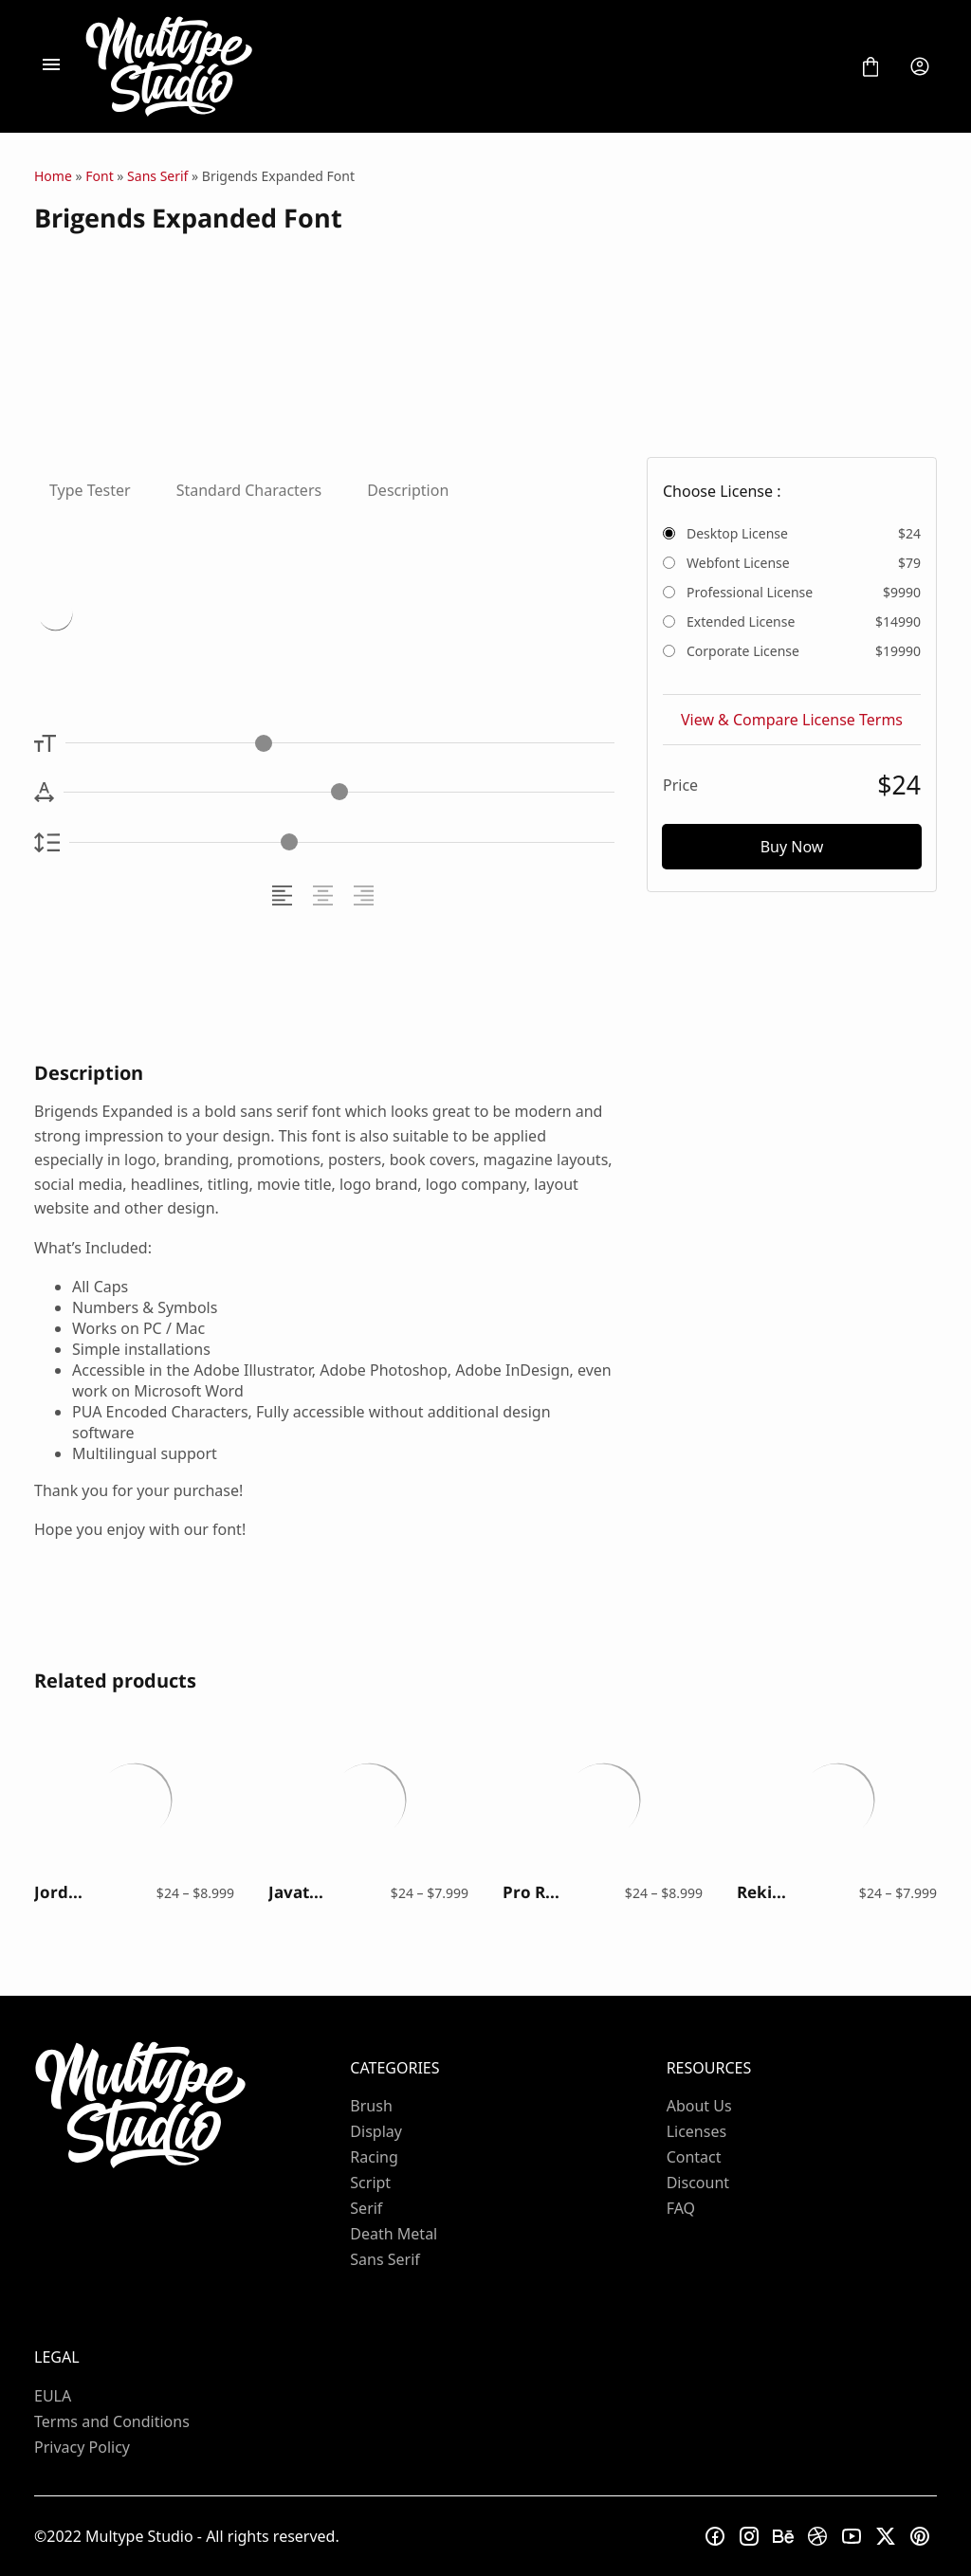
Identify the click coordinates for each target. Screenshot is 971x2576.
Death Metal (393, 2233)
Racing (373, 2157)
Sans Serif (157, 176)
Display (376, 2131)
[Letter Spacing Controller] (339, 792)
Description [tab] (408, 490)
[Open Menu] (51, 66)
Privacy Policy (82, 2447)
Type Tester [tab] (90, 490)
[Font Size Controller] (339, 742)
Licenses (696, 2131)
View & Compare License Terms (792, 719)
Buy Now (792, 846)
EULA (52, 2395)
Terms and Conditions (112, 2421)
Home (53, 176)
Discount (698, 2182)
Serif (366, 2208)
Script (370, 2182)
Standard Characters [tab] (249, 490)
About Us (699, 2105)
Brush (371, 2105)
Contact (694, 2157)
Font (99, 176)
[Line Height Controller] (341, 842)
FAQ (681, 2208)
